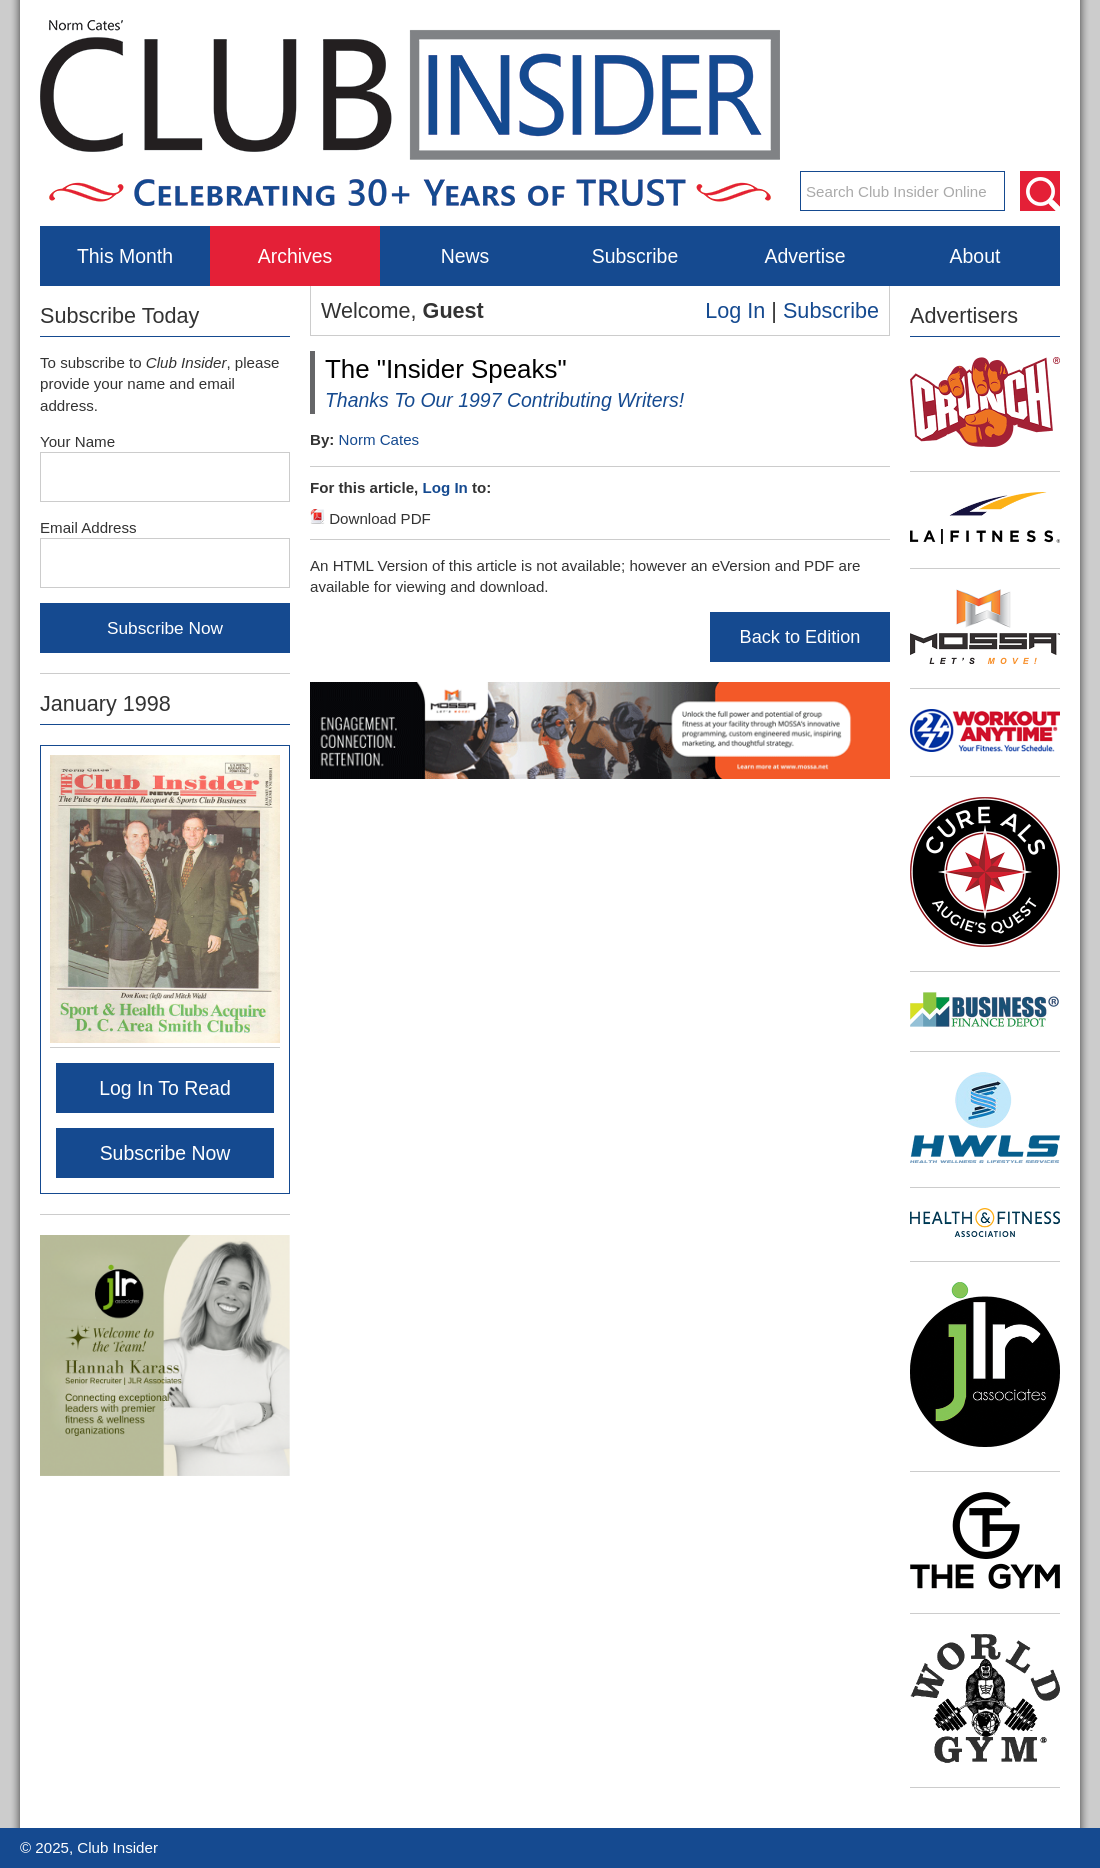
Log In (735, 310)
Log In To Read (165, 1088)
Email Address (88, 527)
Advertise (804, 256)
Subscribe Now (165, 1153)
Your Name (77, 441)
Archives (295, 256)
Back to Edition (800, 637)
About (975, 256)
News (465, 256)
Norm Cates (379, 439)
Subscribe (635, 256)
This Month (125, 256)
